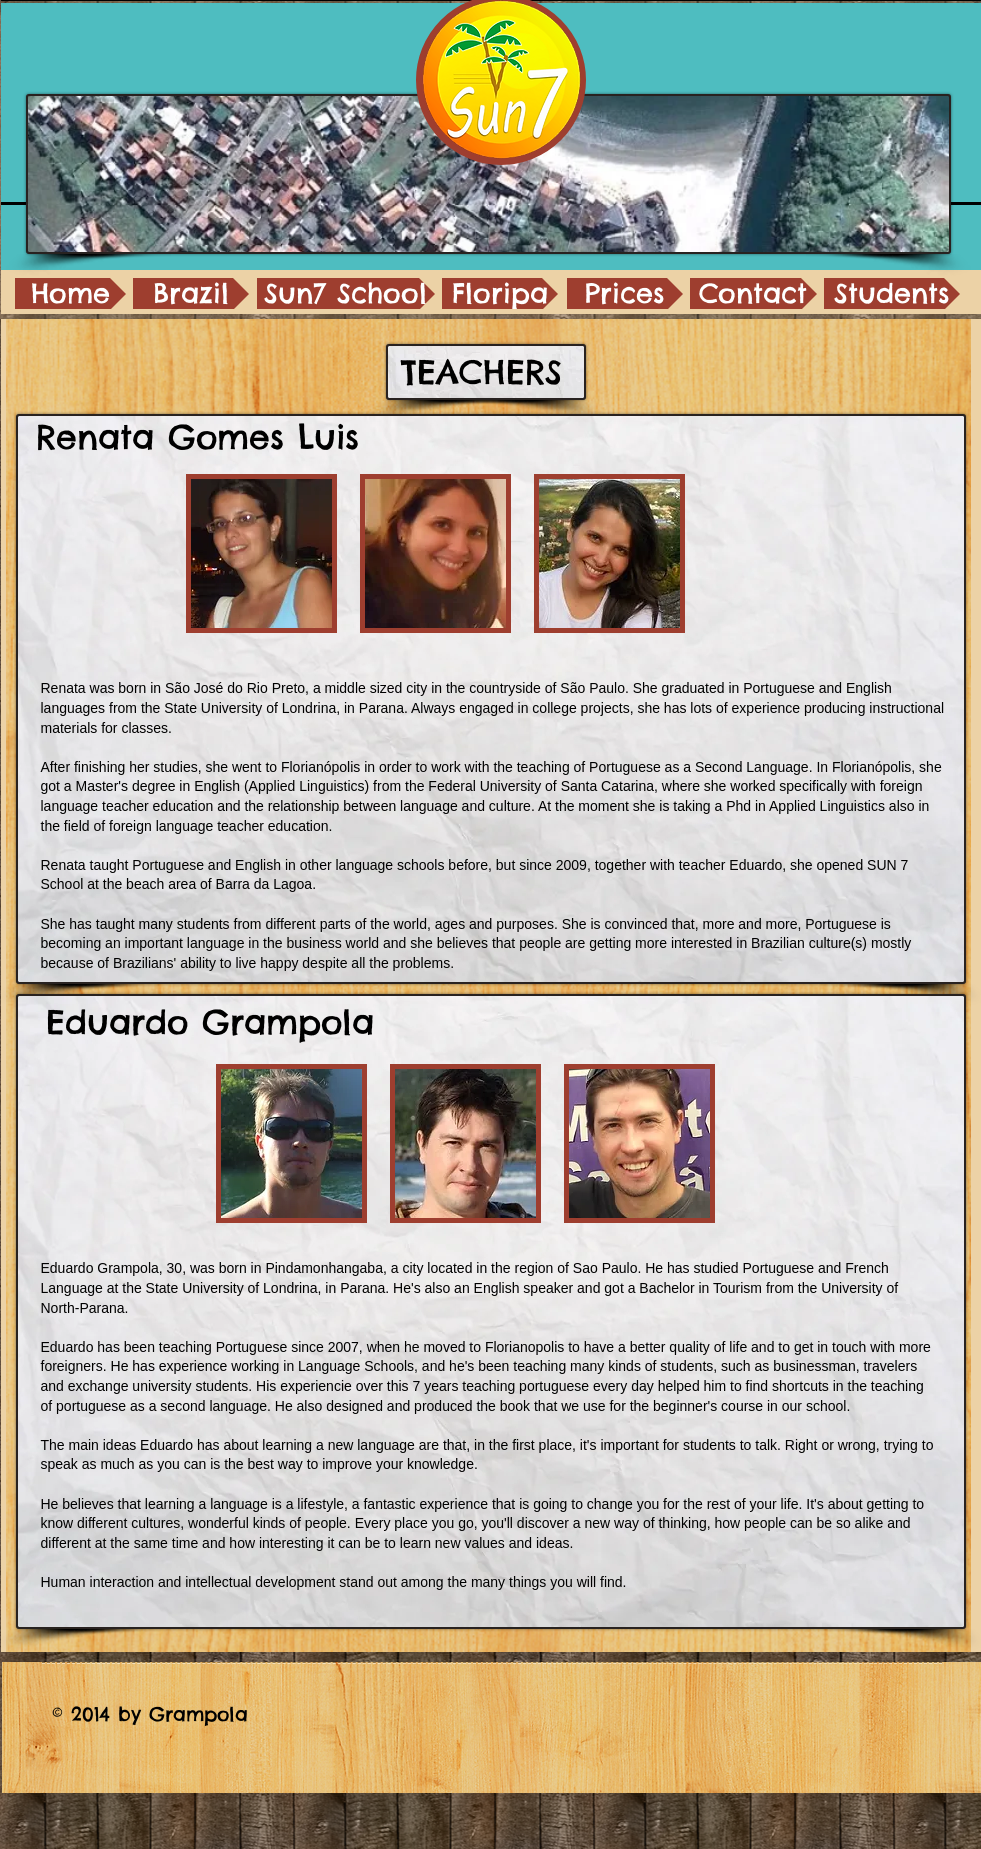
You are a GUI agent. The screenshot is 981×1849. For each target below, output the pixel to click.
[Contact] (753, 293)
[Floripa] (500, 293)
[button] (261, 553)
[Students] (892, 293)
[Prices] (625, 293)
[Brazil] (191, 293)
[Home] (70, 293)
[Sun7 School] (346, 293)
